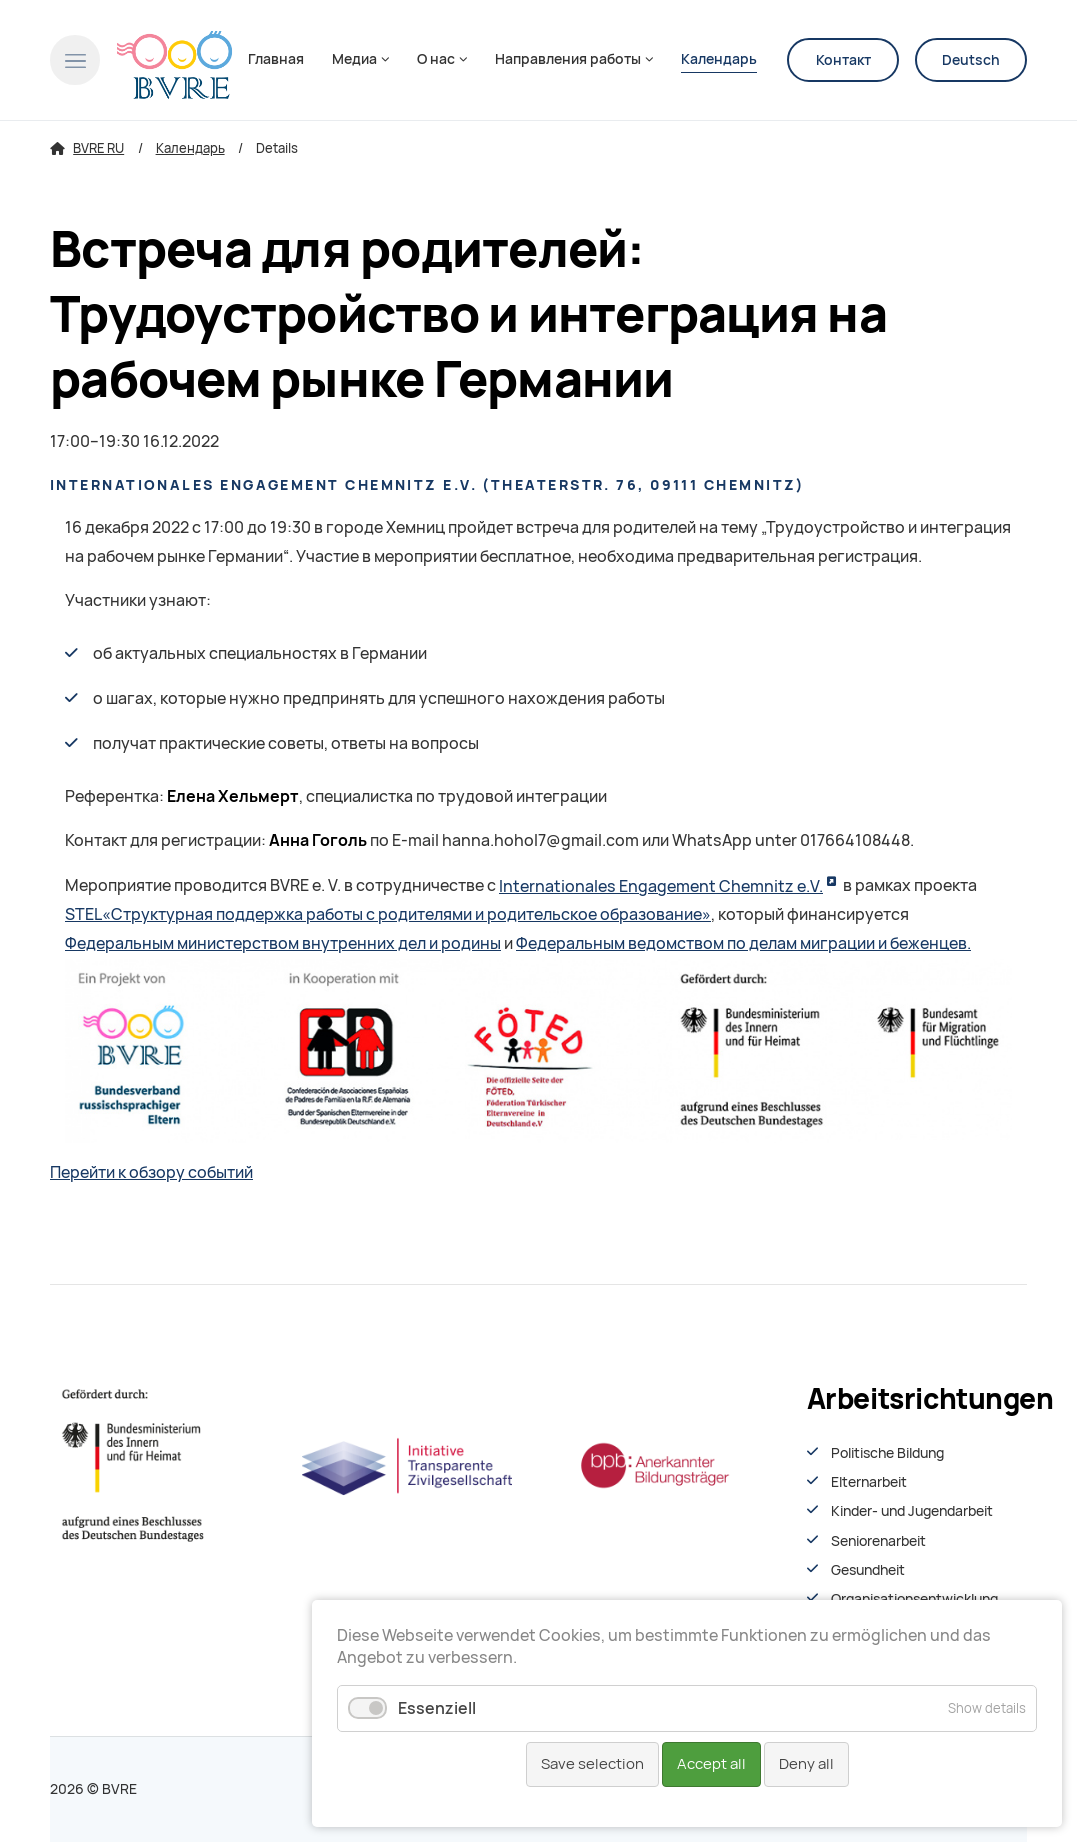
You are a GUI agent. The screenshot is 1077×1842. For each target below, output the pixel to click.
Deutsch (971, 60)
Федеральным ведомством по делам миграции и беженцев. (743, 943)
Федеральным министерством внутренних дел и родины (283, 943)
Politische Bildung (887, 1453)
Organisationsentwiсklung (914, 1599)
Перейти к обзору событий (151, 1172)
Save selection (592, 1764)
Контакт (843, 60)
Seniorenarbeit (878, 1541)
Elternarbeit (869, 1482)
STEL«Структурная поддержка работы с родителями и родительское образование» (388, 914)
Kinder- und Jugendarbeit (912, 1511)
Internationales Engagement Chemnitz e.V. (661, 886)
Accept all (711, 1764)
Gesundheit (868, 1570)
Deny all (806, 1764)
